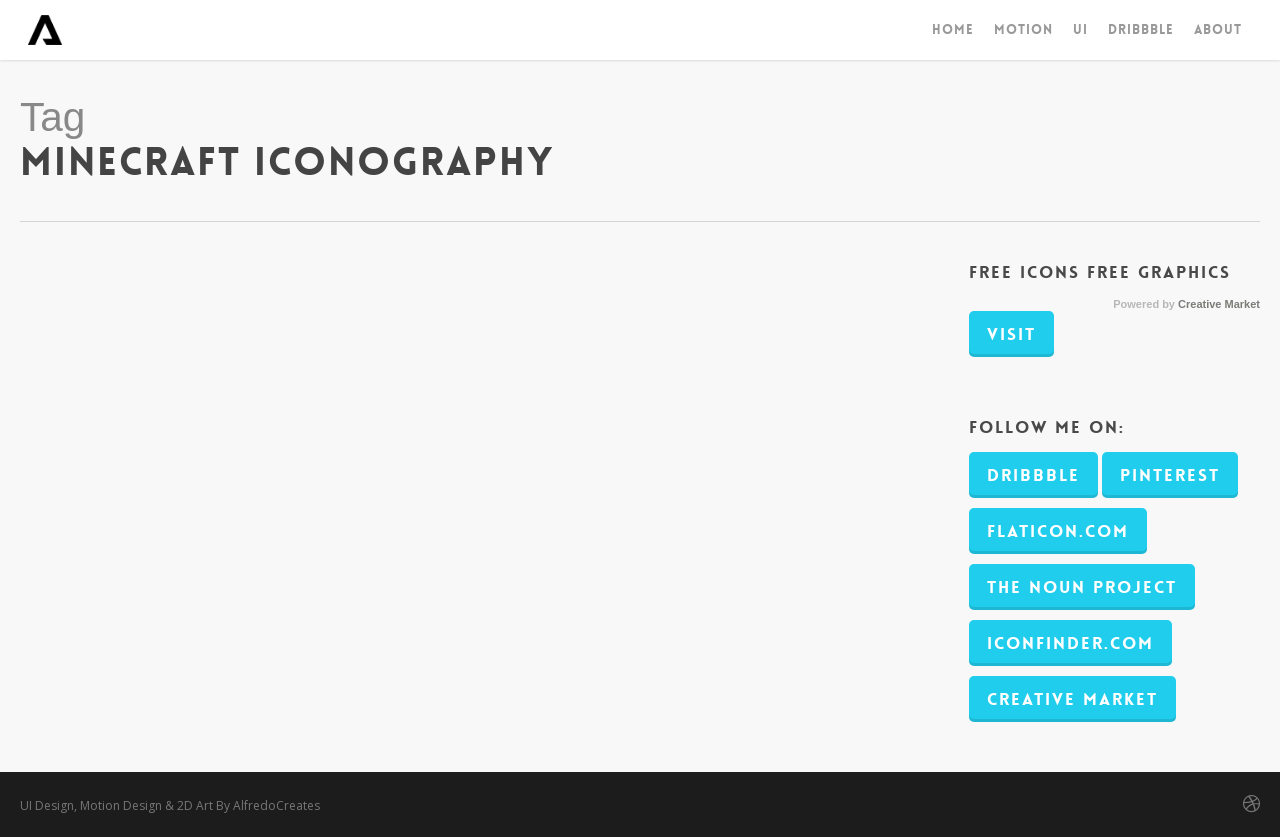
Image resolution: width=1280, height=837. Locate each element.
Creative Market (1219, 304)
